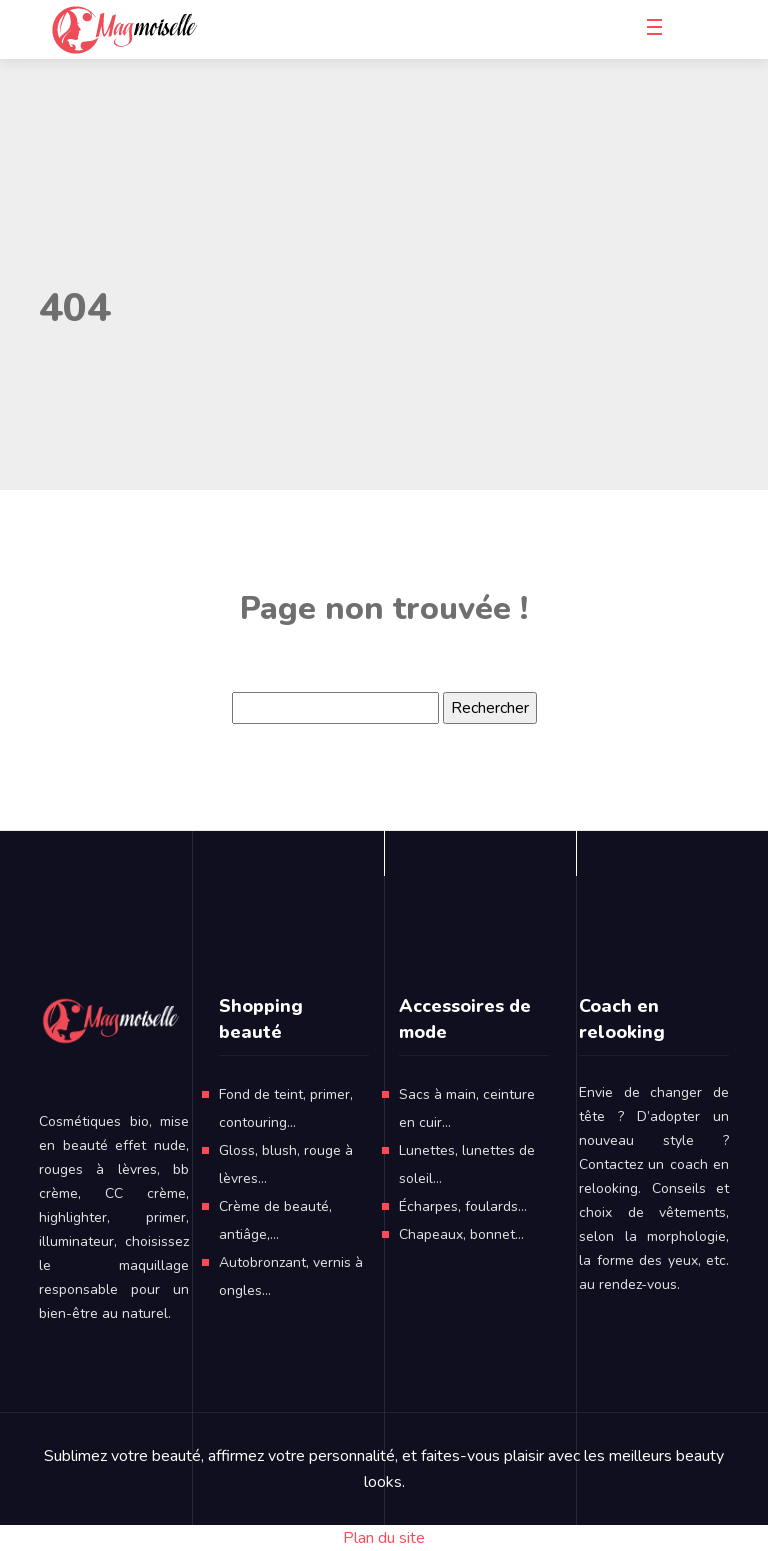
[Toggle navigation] (658, 30)
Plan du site (384, 1538)
